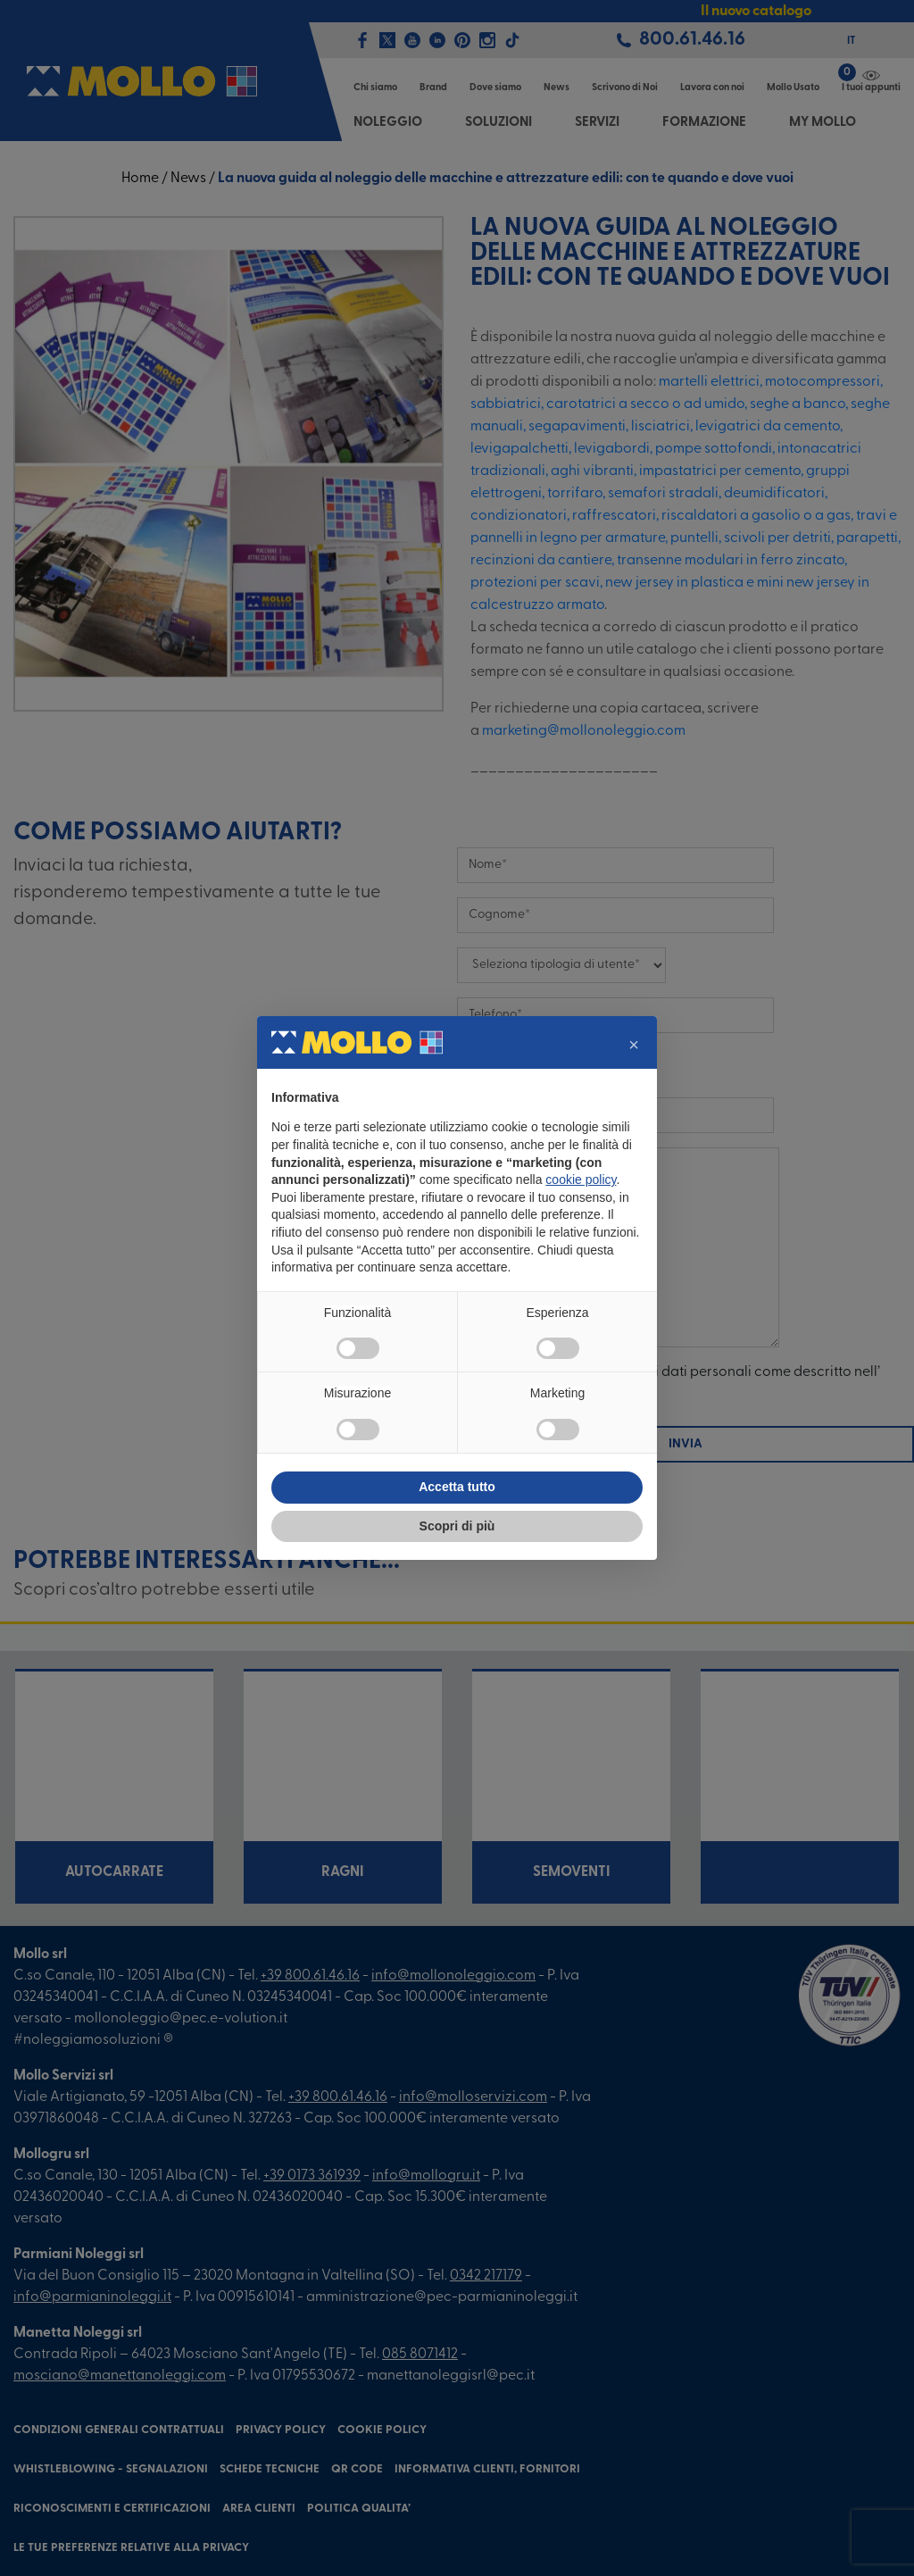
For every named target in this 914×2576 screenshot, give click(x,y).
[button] (633, 1044)
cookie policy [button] (580, 1179)
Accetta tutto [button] (457, 1487)
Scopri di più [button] (457, 1526)
